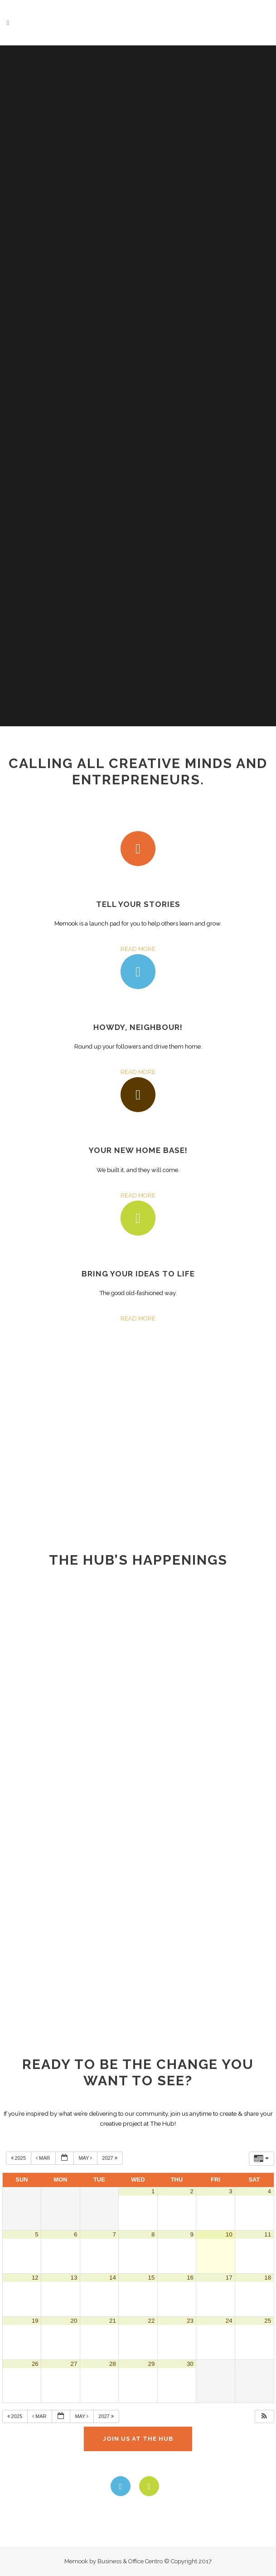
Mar (44, 2158)
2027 (110, 2158)
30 (190, 2363)
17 (229, 2277)
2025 (19, 2158)
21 (112, 2320)
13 (73, 2277)
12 (35, 2277)
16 (190, 2277)
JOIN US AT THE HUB (138, 2438)
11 (267, 2234)
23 (190, 2320)
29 (151, 2363)
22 (151, 2320)
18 (267, 2277)
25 (267, 2320)
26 (35, 2363)
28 (112, 2363)
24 (229, 2320)
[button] (264, 2416)
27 (73, 2363)
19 (35, 2320)
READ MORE (138, 949)
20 (73, 2320)
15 (151, 2277)
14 (112, 2277)
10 (229, 2234)
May (85, 2158)
